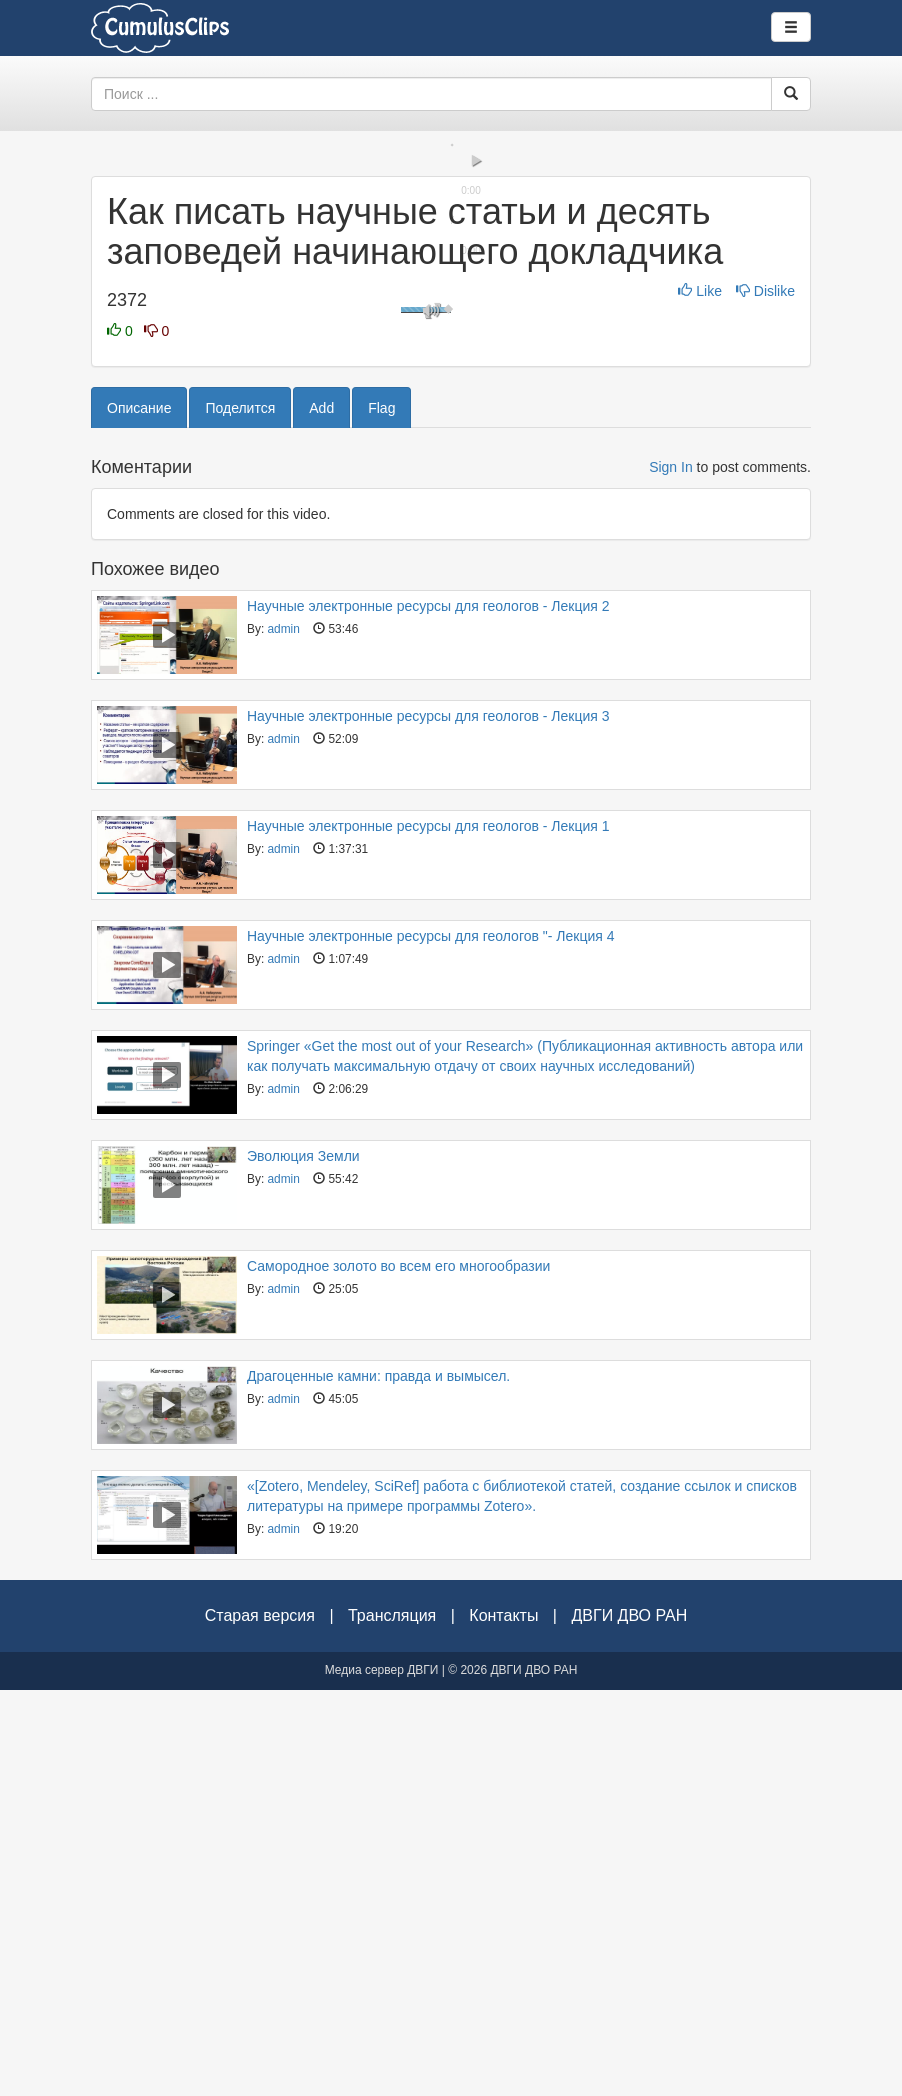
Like (701, 697)
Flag (381, 814)
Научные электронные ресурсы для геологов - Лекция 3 (428, 1122)
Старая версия (260, 2021)
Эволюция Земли (303, 1562)
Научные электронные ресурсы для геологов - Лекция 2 (428, 1012)
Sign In (671, 873)
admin (283, 1035)
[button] (116, 547)
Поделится (240, 814)
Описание (139, 814)
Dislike (765, 697)
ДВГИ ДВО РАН (629, 2021)
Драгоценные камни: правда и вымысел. (378, 1782)
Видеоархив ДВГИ (160, 28)
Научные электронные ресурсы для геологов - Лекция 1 (428, 1232)
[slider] (451, 530)
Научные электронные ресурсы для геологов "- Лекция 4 (431, 1342)
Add (321, 814)
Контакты (503, 2021)
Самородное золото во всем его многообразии (398, 1672)
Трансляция (392, 2021)
